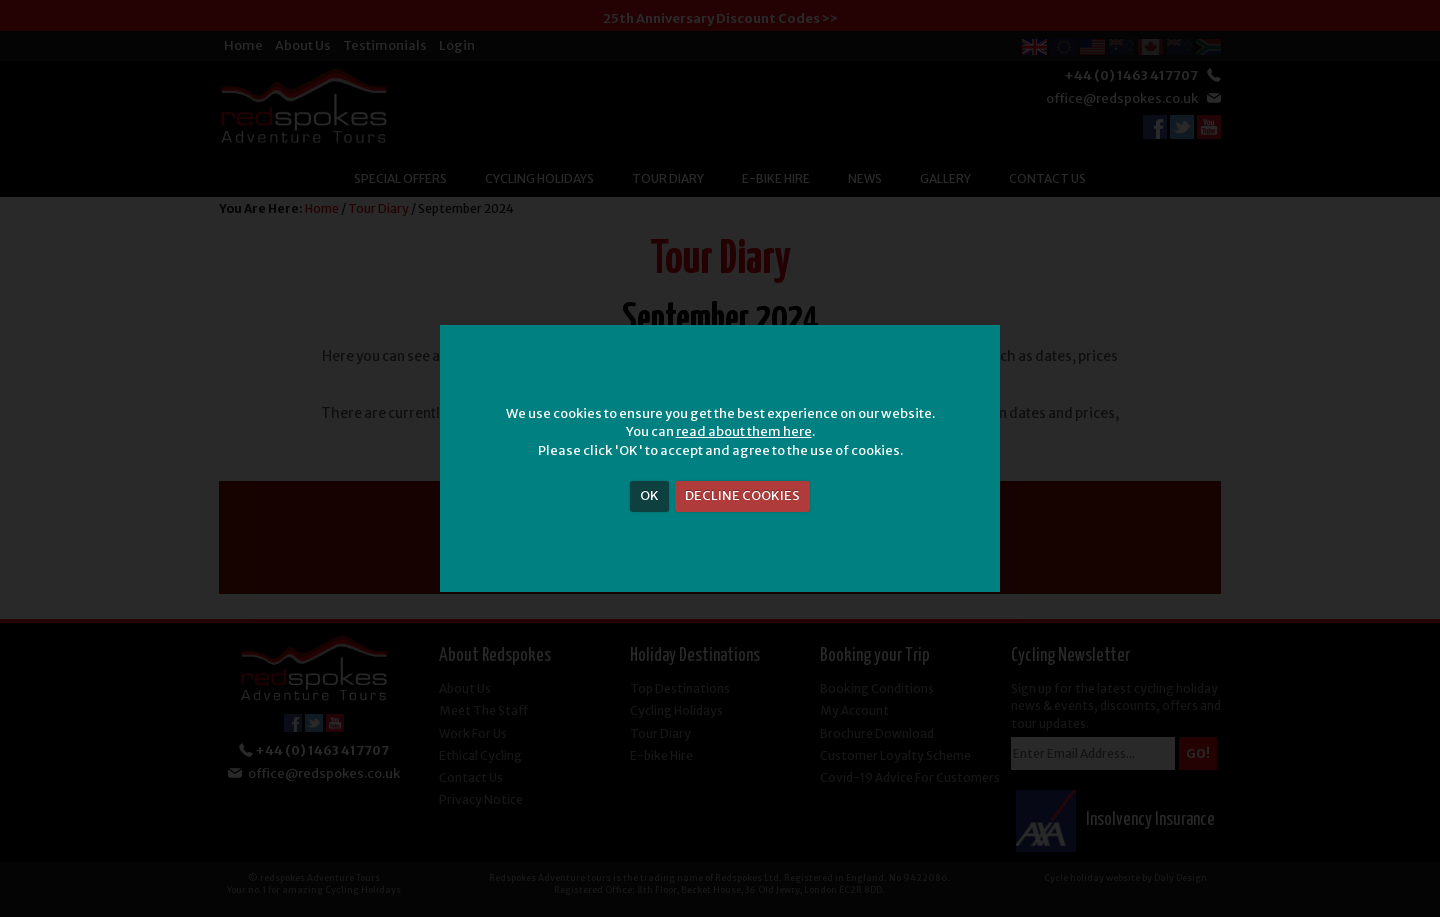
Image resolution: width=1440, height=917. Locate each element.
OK (649, 495)
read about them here (744, 431)
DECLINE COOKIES (742, 495)
